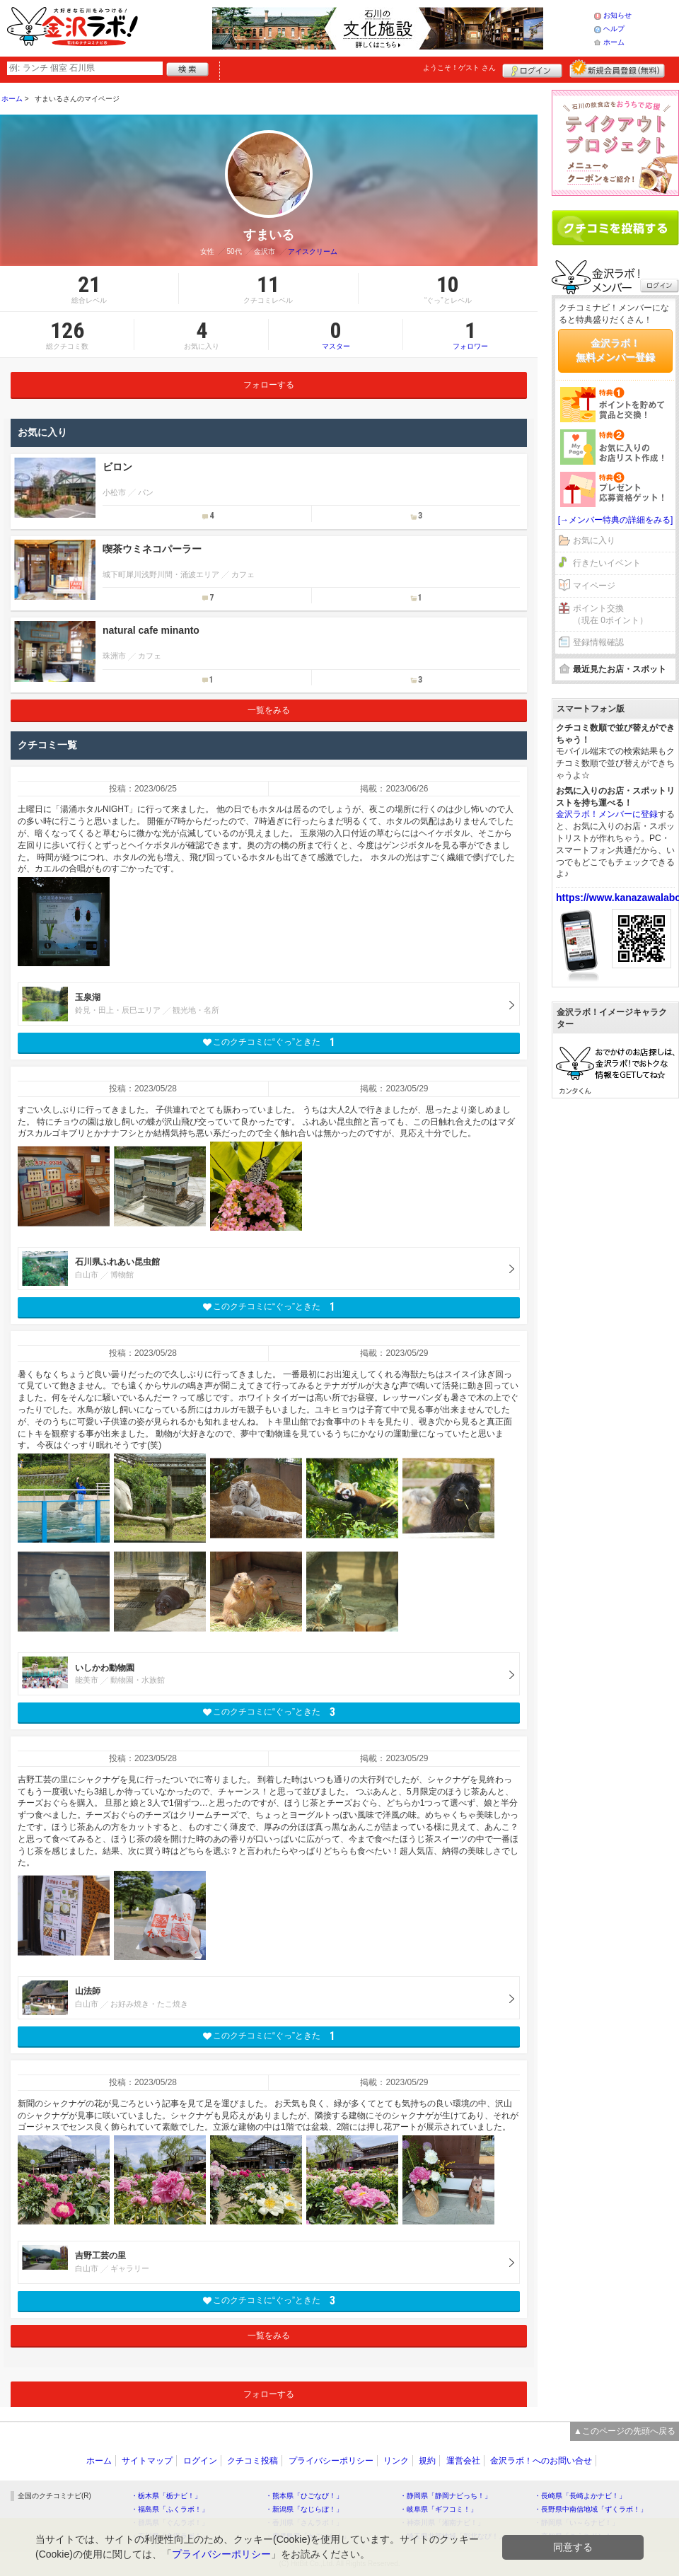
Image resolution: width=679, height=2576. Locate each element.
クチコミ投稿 (252, 2461)
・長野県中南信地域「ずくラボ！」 (590, 2509)
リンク (396, 2461)
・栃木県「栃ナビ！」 (166, 2496)
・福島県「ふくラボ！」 (170, 2509)
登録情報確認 (598, 642)
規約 (427, 2461)
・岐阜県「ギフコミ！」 (438, 2509)
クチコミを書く (615, 227)
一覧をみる (269, 710)
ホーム (614, 42)
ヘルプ (614, 29)
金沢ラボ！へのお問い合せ (541, 2461)
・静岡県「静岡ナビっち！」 (446, 2496)
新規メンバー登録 (617, 68)
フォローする (268, 385)
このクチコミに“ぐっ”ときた (269, 1042)
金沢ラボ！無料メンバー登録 (615, 350)
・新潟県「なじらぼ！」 (304, 2509)
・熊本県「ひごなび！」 (304, 2496)
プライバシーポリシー (331, 2461)
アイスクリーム (312, 251)
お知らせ (617, 15)
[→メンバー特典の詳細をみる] (615, 520)
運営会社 (463, 2461)
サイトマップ (147, 2461)
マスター (335, 334)
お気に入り (594, 540)
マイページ (594, 586)
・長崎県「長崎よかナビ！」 (580, 2496)
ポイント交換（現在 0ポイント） (610, 614)
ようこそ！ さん (459, 67)
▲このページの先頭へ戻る (624, 2431)
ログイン (532, 68)
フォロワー (470, 334)
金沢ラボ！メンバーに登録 (607, 814)
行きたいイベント (607, 563)
